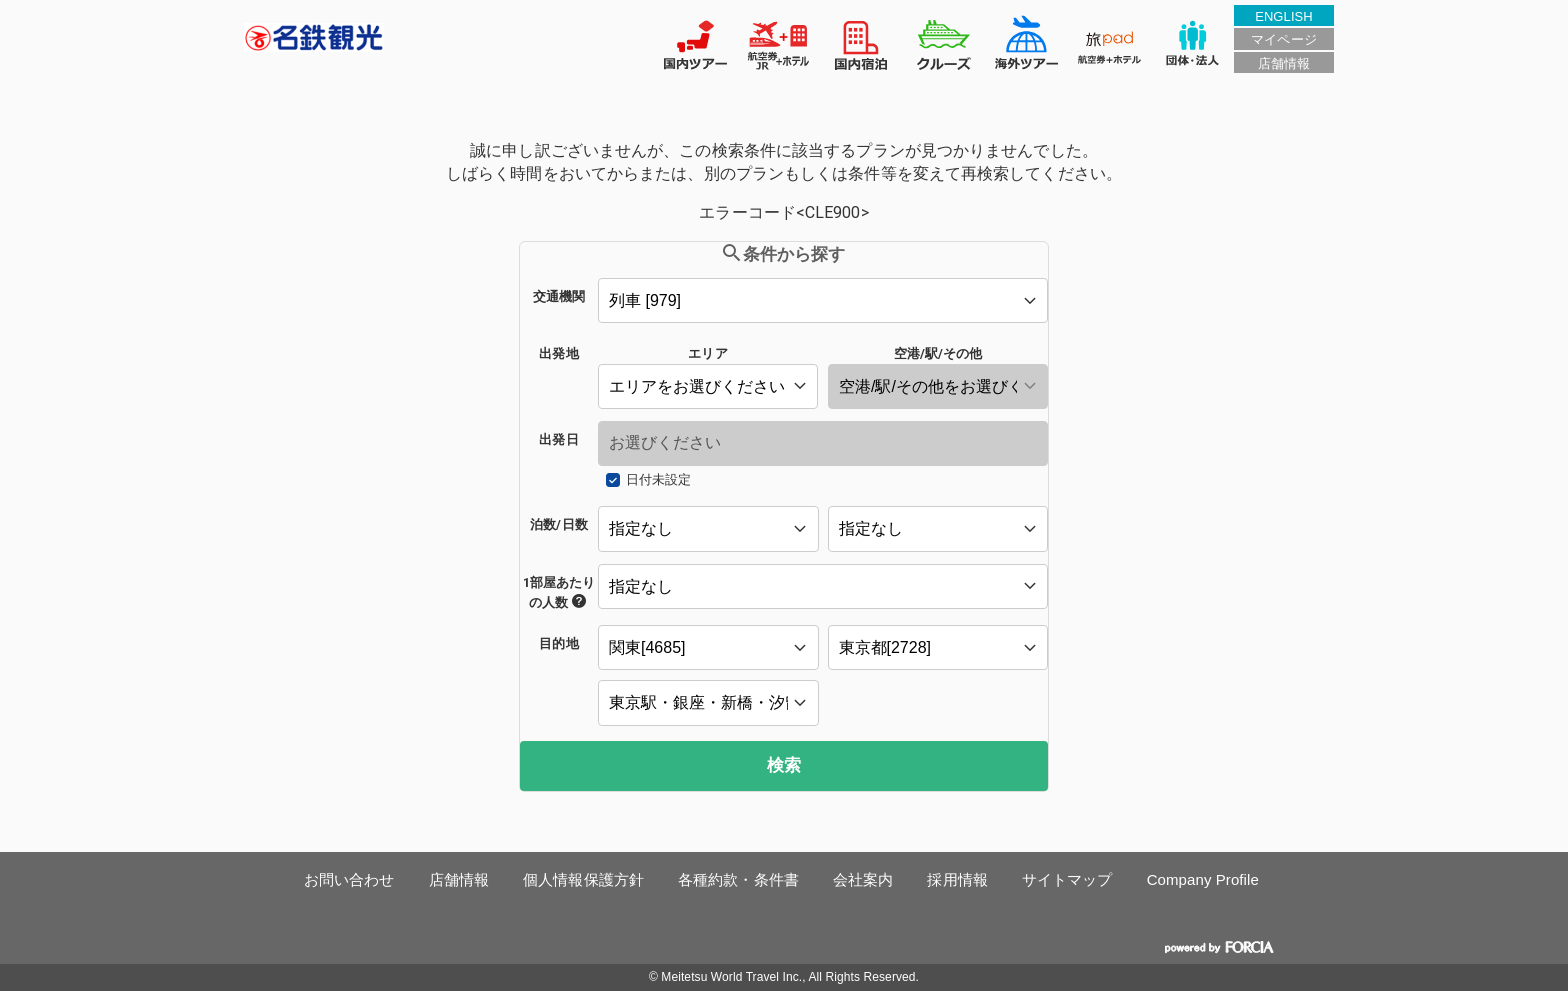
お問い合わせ (349, 879)
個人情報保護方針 (583, 879)
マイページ (1283, 39)
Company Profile (1203, 879)
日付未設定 (658, 479)
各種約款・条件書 (738, 879)
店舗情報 (1284, 63)
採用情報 (957, 879)
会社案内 (863, 879)
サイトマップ (1067, 879)
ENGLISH (1284, 16)
